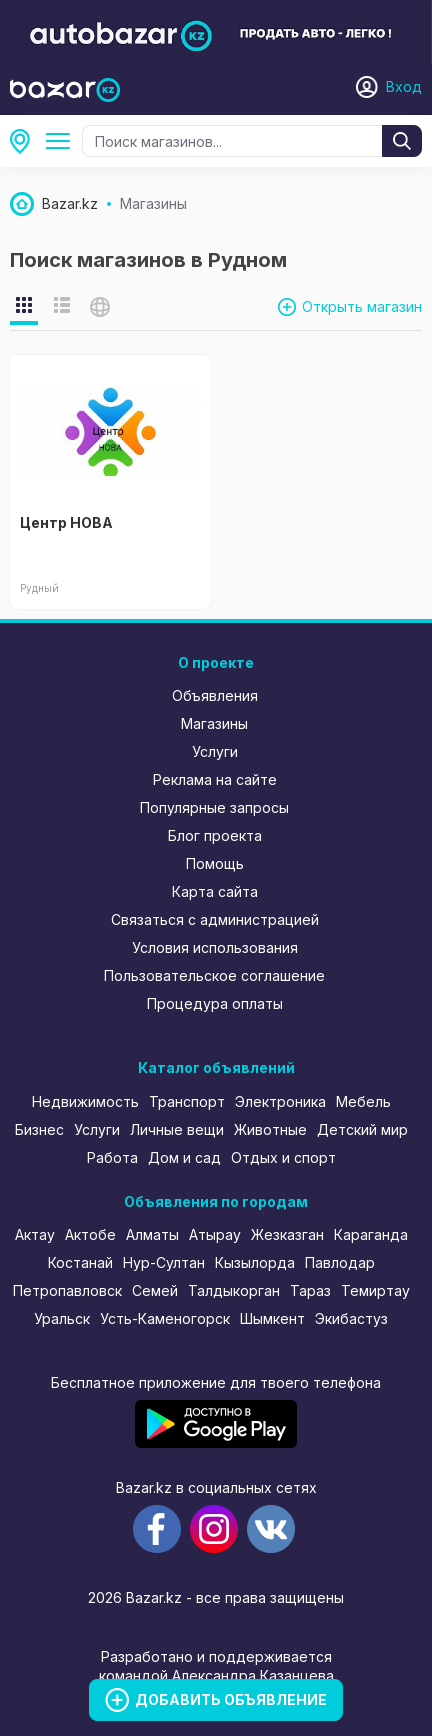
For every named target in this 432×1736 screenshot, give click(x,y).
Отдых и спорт (283, 1157)
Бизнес (39, 1129)
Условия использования (215, 947)
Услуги (215, 751)
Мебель (363, 1101)
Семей (155, 1290)
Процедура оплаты (215, 1003)
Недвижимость (85, 1101)
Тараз (310, 1290)
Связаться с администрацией (215, 919)
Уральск (62, 1318)
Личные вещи (177, 1129)
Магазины (214, 723)
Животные (270, 1129)
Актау (35, 1234)
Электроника (280, 1101)
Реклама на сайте (215, 779)
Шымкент (272, 1318)
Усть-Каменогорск (165, 1318)
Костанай (80, 1262)
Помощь (215, 863)
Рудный (26, 141)
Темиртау (375, 1290)
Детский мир (362, 1129)
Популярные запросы (214, 807)
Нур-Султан (164, 1262)
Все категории (62, 141)
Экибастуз (351, 1318)
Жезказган (287, 1234)
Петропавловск (67, 1290)
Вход (404, 86)
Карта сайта (215, 891)
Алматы (152, 1234)
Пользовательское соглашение (214, 975)
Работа (112, 1157)
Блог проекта (215, 835)
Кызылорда (255, 1262)
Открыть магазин (362, 306)
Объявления (215, 695)
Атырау (215, 1234)
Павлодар (340, 1262)
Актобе (90, 1234)
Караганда (371, 1234)
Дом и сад (184, 1157)
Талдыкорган (234, 1290)
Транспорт (187, 1101)
